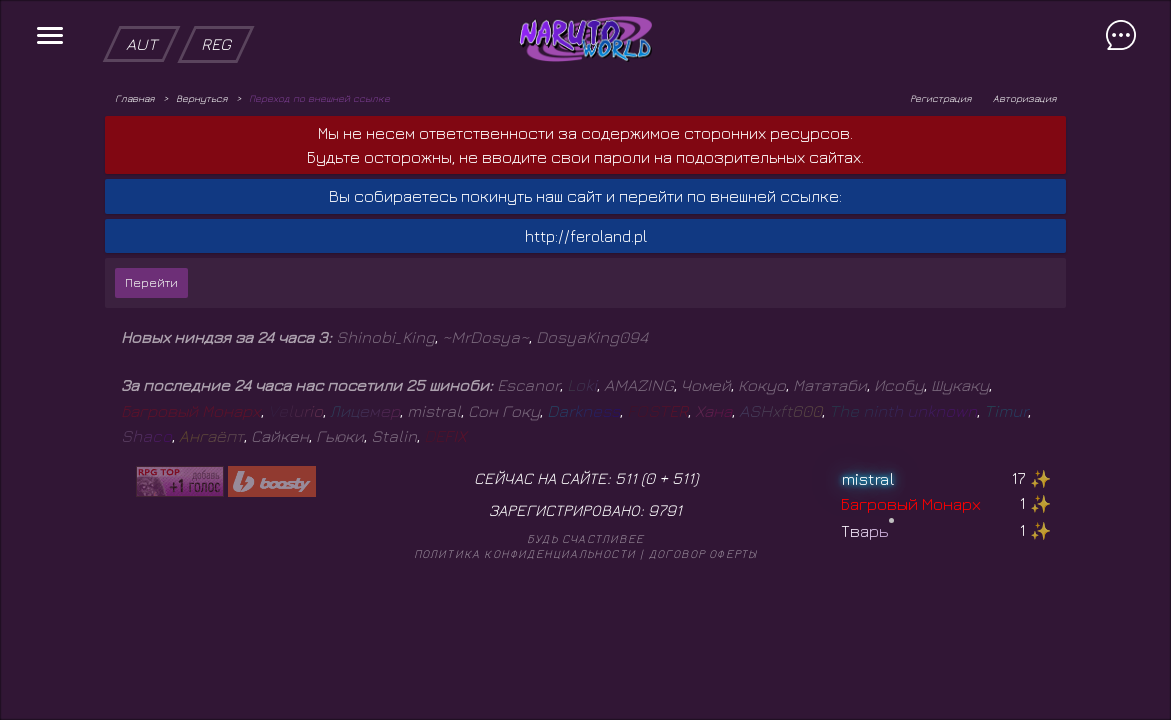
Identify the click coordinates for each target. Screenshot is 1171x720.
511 (683, 478)
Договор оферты (703, 553)
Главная (134, 98)
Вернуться (201, 98)
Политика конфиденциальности (525, 553)
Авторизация (1024, 98)
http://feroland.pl (586, 236)
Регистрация (940, 98)
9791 (665, 510)
